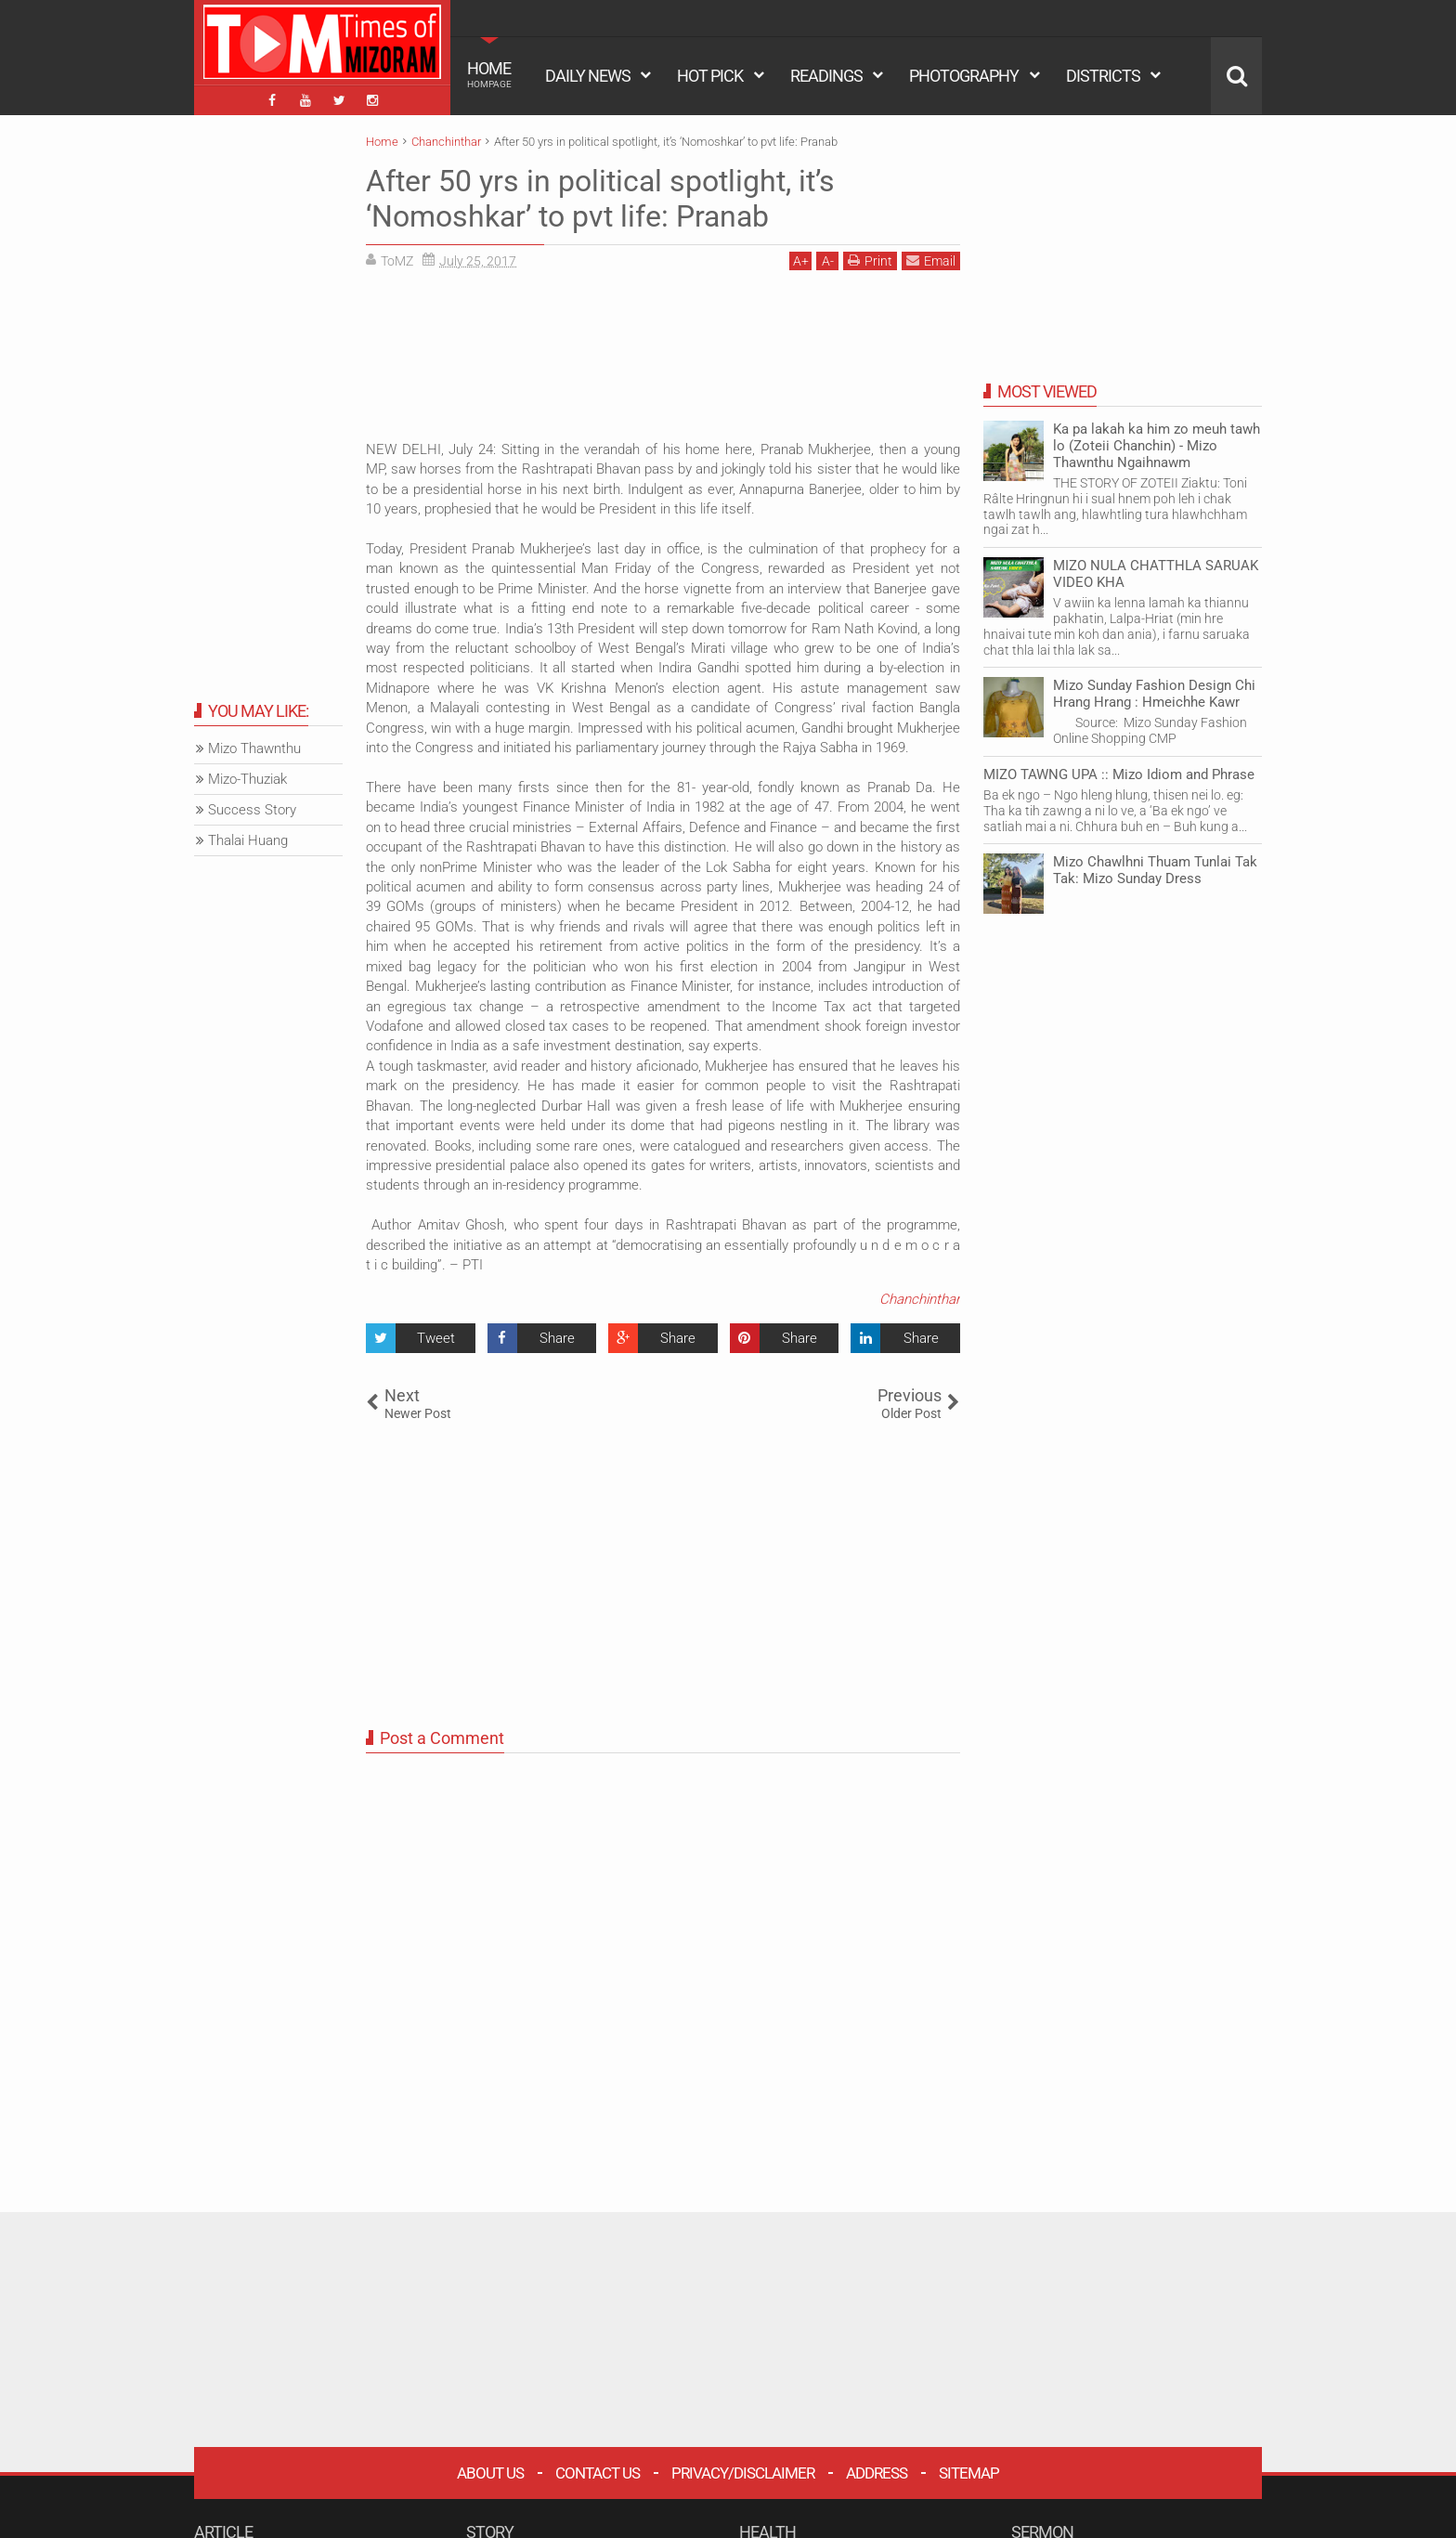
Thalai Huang (248, 840)
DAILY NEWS (587, 75)
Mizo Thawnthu (254, 748)
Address (876, 2473)
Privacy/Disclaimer (742, 2473)
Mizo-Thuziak (247, 779)
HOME (489, 74)
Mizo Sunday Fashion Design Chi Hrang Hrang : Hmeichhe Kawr (1154, 693)
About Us (490, 2473)
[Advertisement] (663, 362)
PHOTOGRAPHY (964, 75)
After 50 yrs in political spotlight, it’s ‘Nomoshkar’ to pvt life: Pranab (600, 198)
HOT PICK (710, 75)
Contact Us (597, 2473)
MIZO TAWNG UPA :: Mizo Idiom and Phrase (1118, 774)
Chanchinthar (919, 1299)
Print (870, 260)
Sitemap (969, 2473)
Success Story (252, 809)
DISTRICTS (1103, 75)
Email (931, 260)
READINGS (826, 75)
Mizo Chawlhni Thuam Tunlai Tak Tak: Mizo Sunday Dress (1155, 870)
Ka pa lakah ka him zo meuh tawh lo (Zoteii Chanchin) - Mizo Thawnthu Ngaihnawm (1156, 446)
